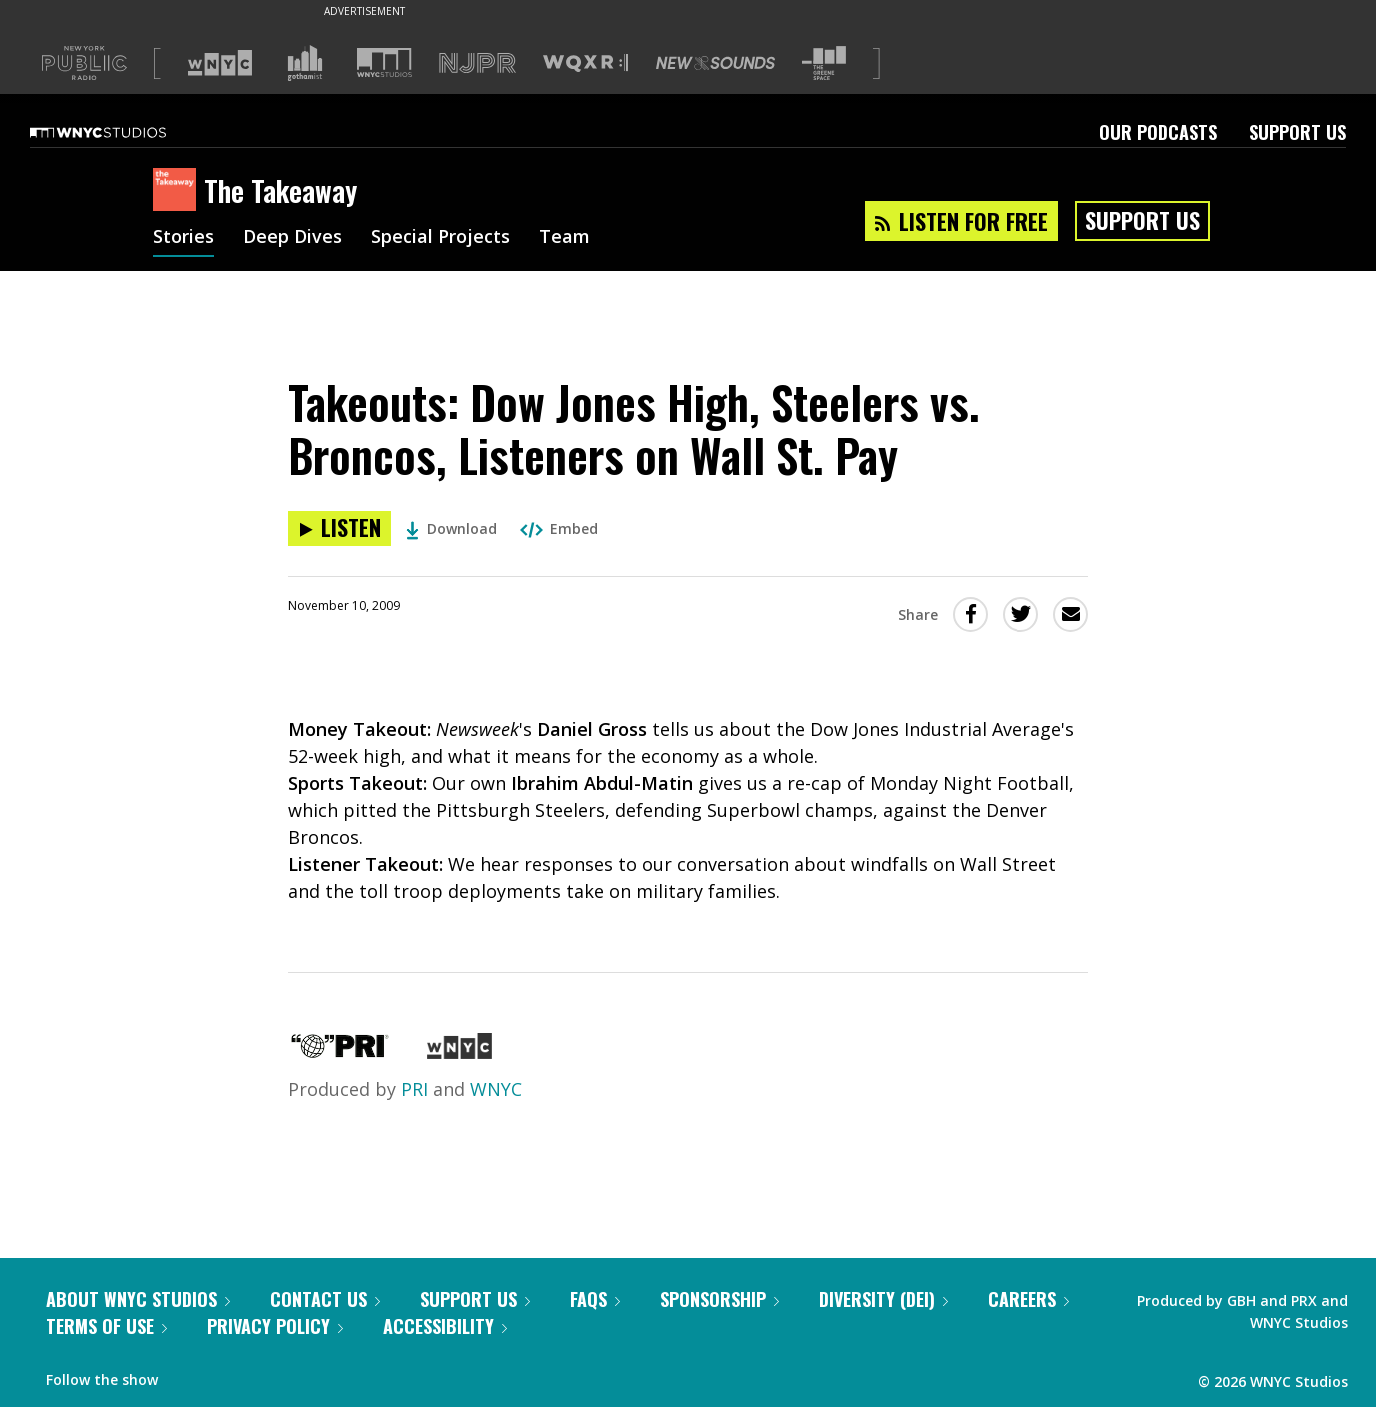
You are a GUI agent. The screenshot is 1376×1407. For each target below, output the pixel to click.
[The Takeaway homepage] (178, 191)
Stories (183, 238)
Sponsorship (719, 1299)
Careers (1028, 1299)
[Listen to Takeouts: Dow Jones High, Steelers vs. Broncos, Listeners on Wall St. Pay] (339, 528)
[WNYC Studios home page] (123, 132)
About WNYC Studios (138, 1299)
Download (451, 528)
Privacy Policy (275, 1326)
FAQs (595, 1299)
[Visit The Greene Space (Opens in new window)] (824, 63)
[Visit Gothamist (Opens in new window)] (305, 63)
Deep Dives (292, 238)
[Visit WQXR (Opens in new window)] (585, 63)
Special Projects (440, 238)
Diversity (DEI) (883, 1299)
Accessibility (445, 1326)
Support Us (1297, 132)
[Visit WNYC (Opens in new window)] (220, 63)
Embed (559, 528)
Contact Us (325, 1299)
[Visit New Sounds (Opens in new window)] (715, 63)
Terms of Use (106, 1326)
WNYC (496, 1089)
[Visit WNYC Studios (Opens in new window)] (384, 62)
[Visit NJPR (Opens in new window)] (477, 63)
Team (564, 238)
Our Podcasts (1158, 132)
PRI (414, 1089)
